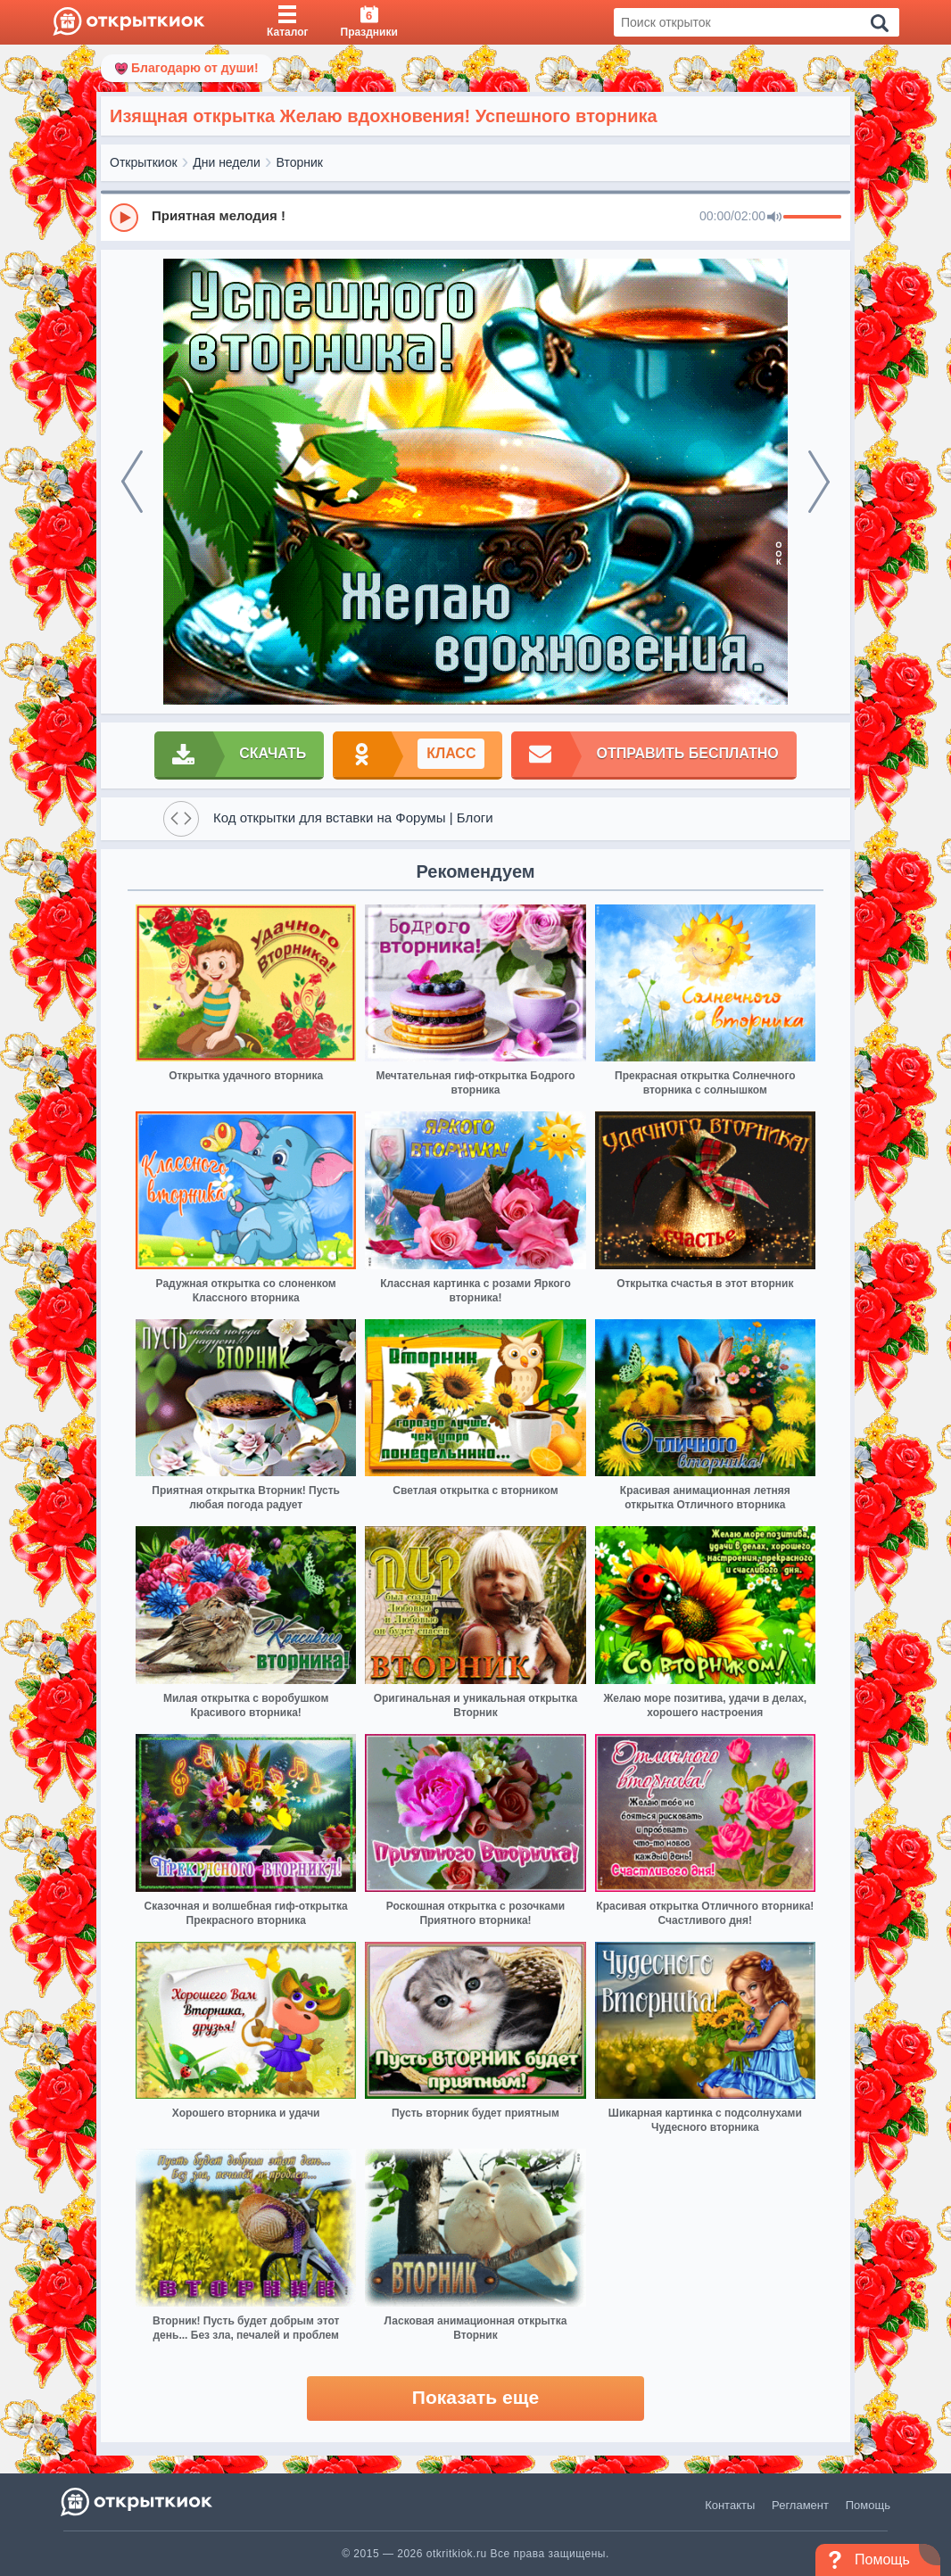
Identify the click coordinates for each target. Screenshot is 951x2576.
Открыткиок (144, 162)
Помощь (868, 2505)
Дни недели (226, 162)
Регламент (800, 2505)
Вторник (300, 162)
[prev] (132, 482)
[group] (475, 217)
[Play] (124, 217)
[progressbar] (812, 217)
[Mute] (774, 218)
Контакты (730, 2505)
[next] (819, 482)
